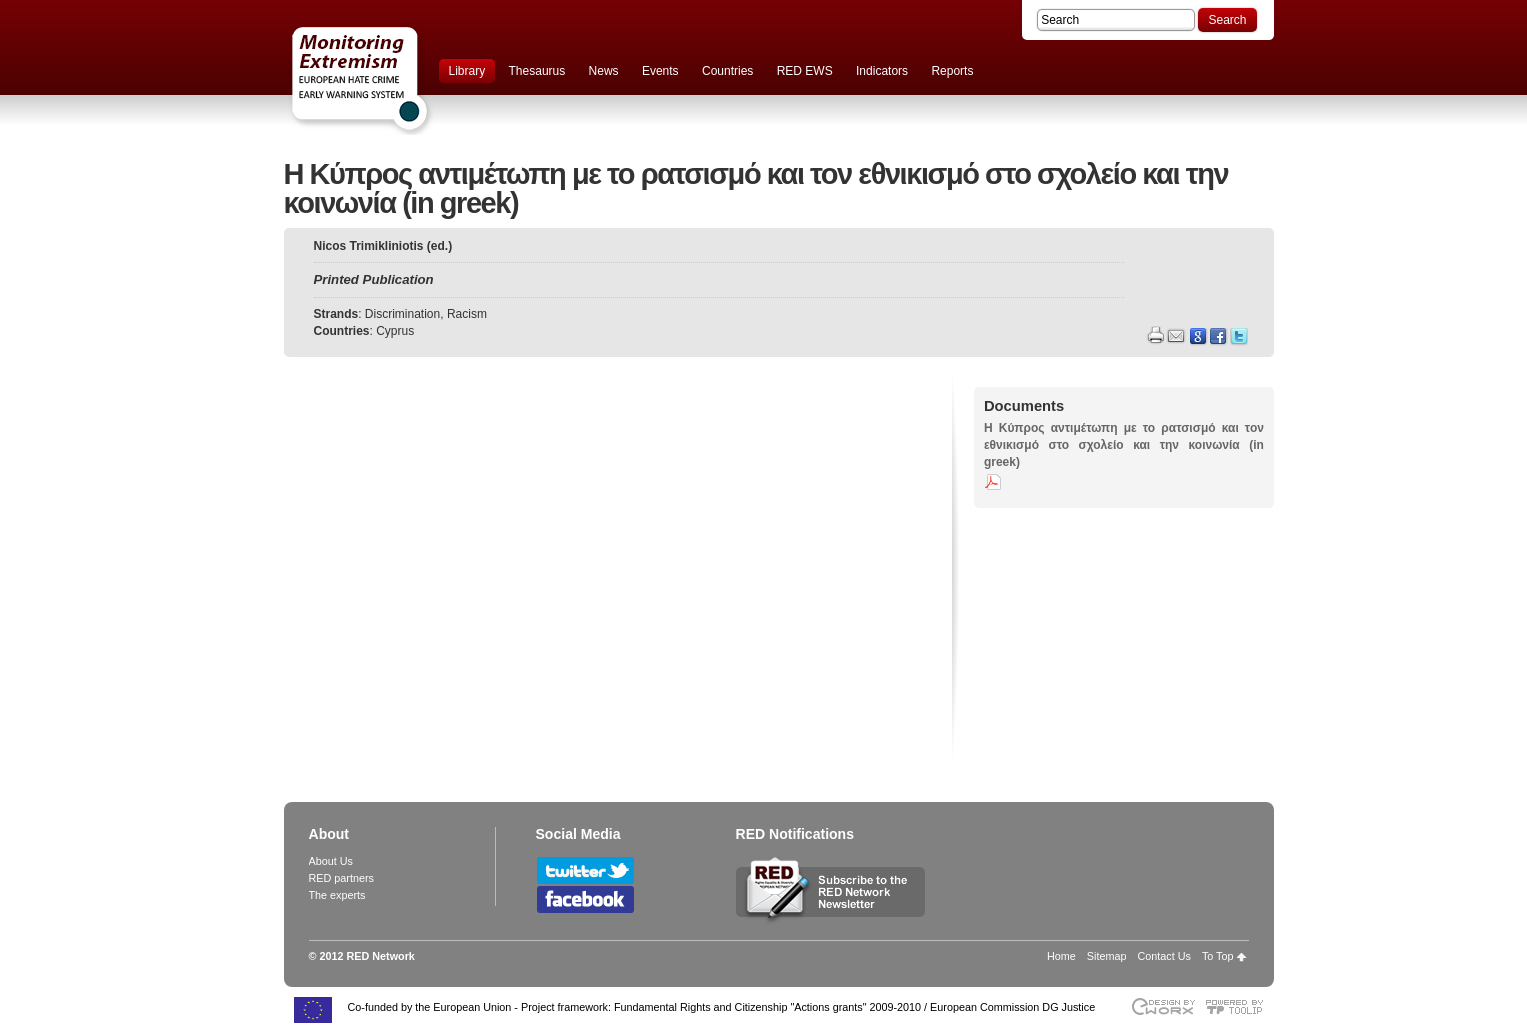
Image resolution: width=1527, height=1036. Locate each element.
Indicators (882, 71)
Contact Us (1163, 956)
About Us (331, 861)
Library (467, 71)
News (604, 71)
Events (660, 71)
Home (1061, 956)
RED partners (341, 878)
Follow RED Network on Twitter (585, 870)
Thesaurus (537, 71)
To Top (1218, 956)
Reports (952, 71)
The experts (337, 895)
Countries (727, 71)
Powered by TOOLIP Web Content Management (1239, 1006)
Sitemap (1107, 956)
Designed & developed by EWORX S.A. (1162, 1006)
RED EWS (805, 71)
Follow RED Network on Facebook (585, 899)
